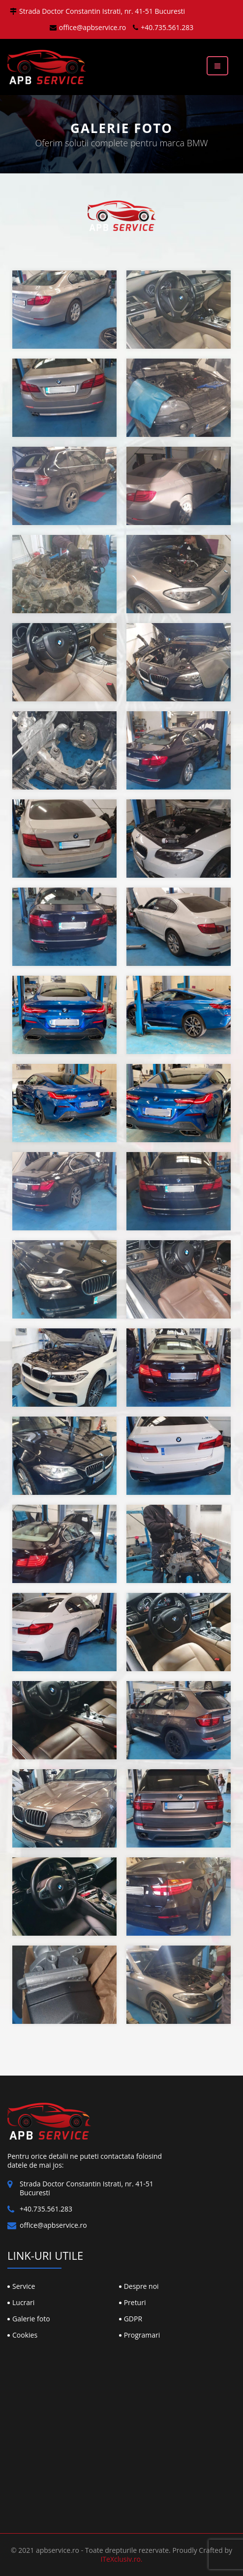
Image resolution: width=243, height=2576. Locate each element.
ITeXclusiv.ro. (121, 2559)
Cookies (24, 2335)
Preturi (135, 2302)
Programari (142, 2335)
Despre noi (141, 2286)
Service (23, 2286)
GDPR (133, 2318)
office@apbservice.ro (88, 27)
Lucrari (23, 2302)
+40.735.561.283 (163, 27)
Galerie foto (31, 2318)
